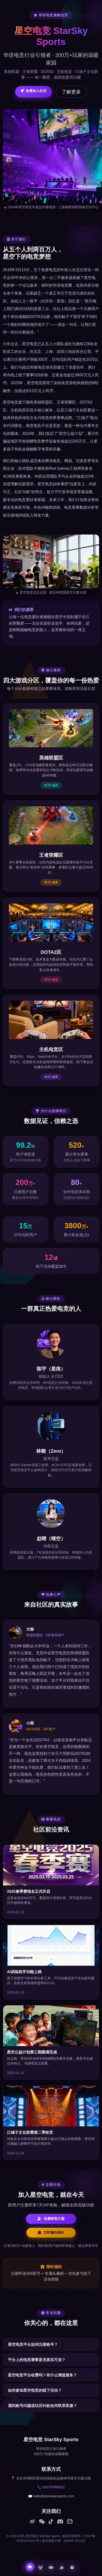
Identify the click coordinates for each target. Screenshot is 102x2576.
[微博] (32, 2522)
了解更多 (71, 91)
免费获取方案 (51, 2219)
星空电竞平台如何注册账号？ (33, 2344)
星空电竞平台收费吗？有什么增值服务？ (42, 2375)
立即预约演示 (51, 2232)
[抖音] (50, 2522)
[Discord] (60, 2522)
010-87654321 (53, 2487)
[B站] (69, 2522)
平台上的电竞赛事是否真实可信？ (37, 2360)
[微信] (42, 2522)
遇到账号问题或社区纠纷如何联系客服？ (42, 2406)
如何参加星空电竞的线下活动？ (35, 2390)
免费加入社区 (33, 91)
